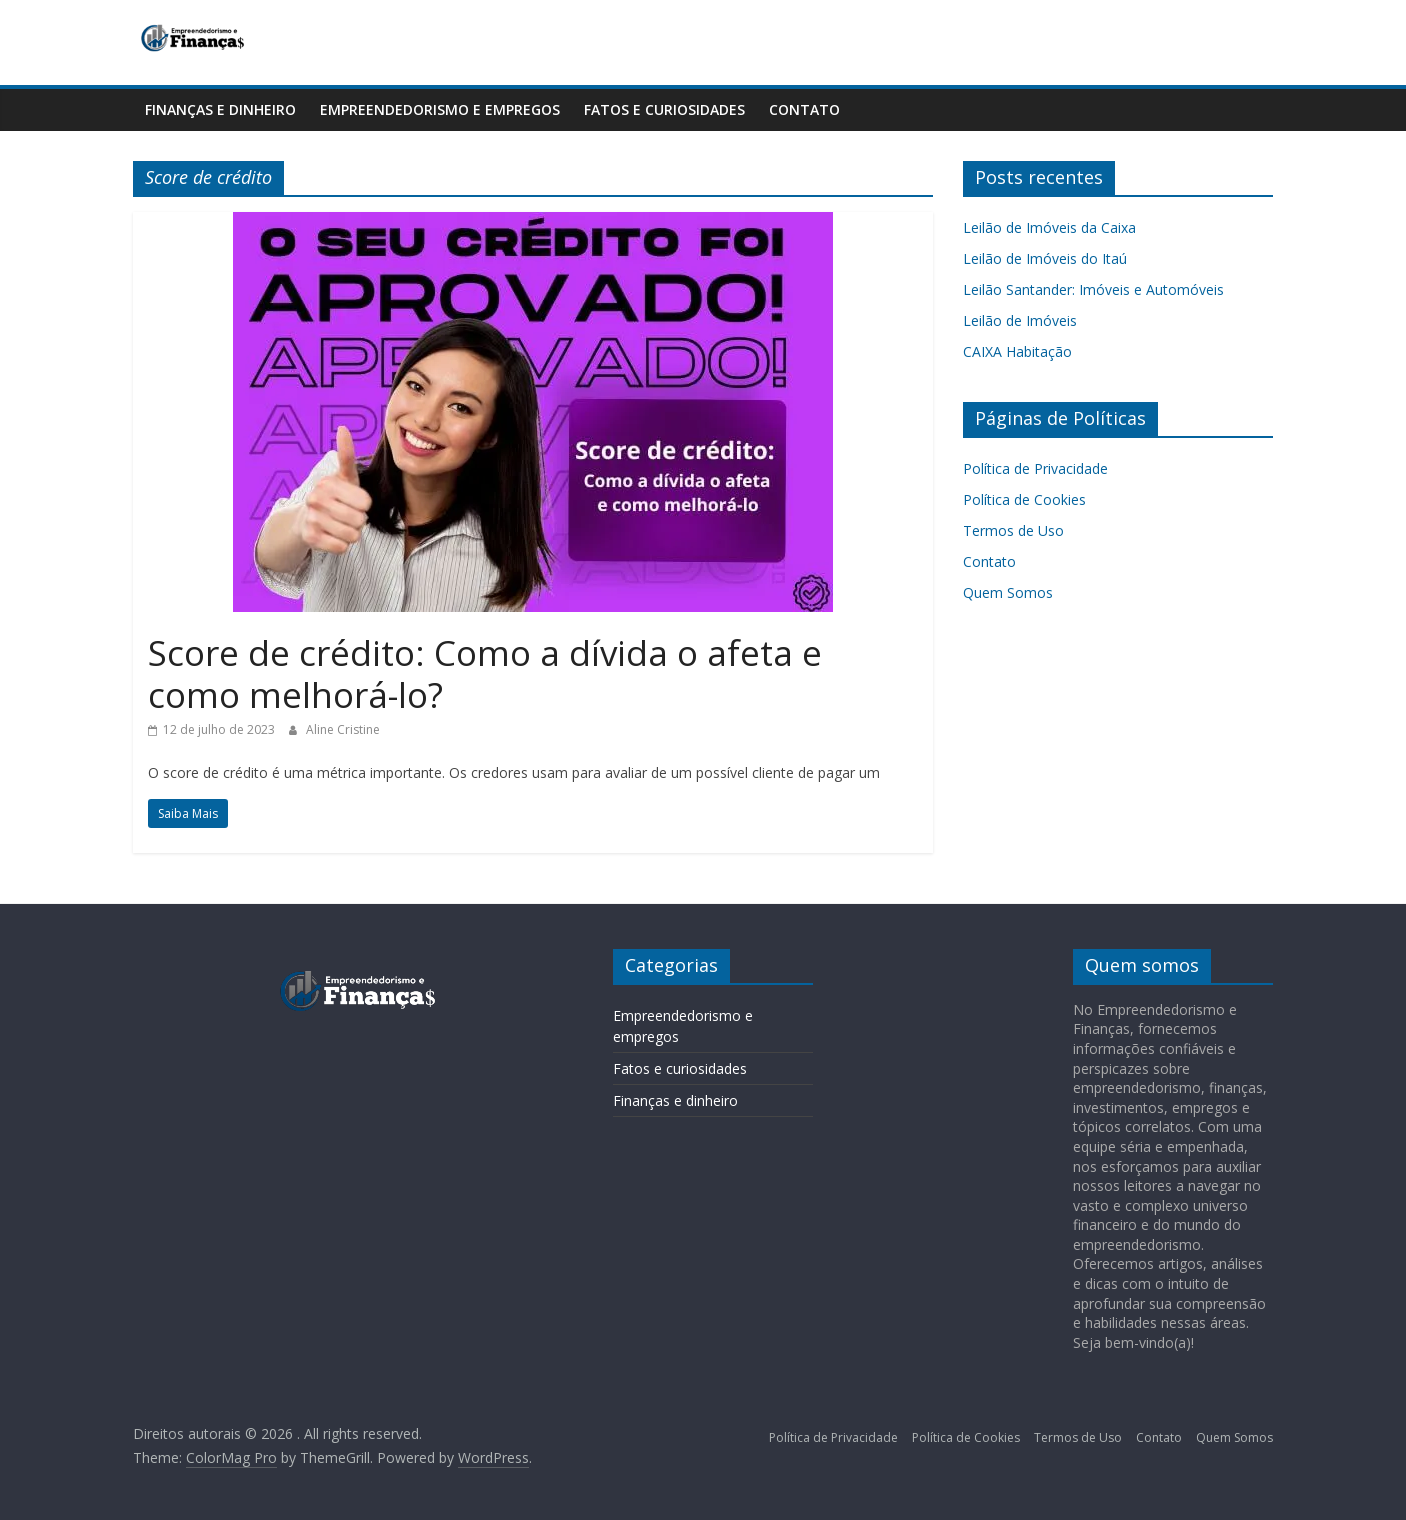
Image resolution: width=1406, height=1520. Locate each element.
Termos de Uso (1013, 530)
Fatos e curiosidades (664, 109)
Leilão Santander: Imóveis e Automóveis (1095, 289)
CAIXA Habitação (1017, 351)
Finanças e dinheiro (220, 109)
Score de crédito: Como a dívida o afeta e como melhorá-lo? (485, 673)
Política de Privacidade (1035, 468)
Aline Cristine (343, 729)
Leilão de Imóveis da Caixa (1049, 227)
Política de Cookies (1024, 499)
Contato (804, 109)
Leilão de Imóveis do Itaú (1045, 258)
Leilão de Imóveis (1020, 320)
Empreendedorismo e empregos (440, 109)
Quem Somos (1008, 592)
